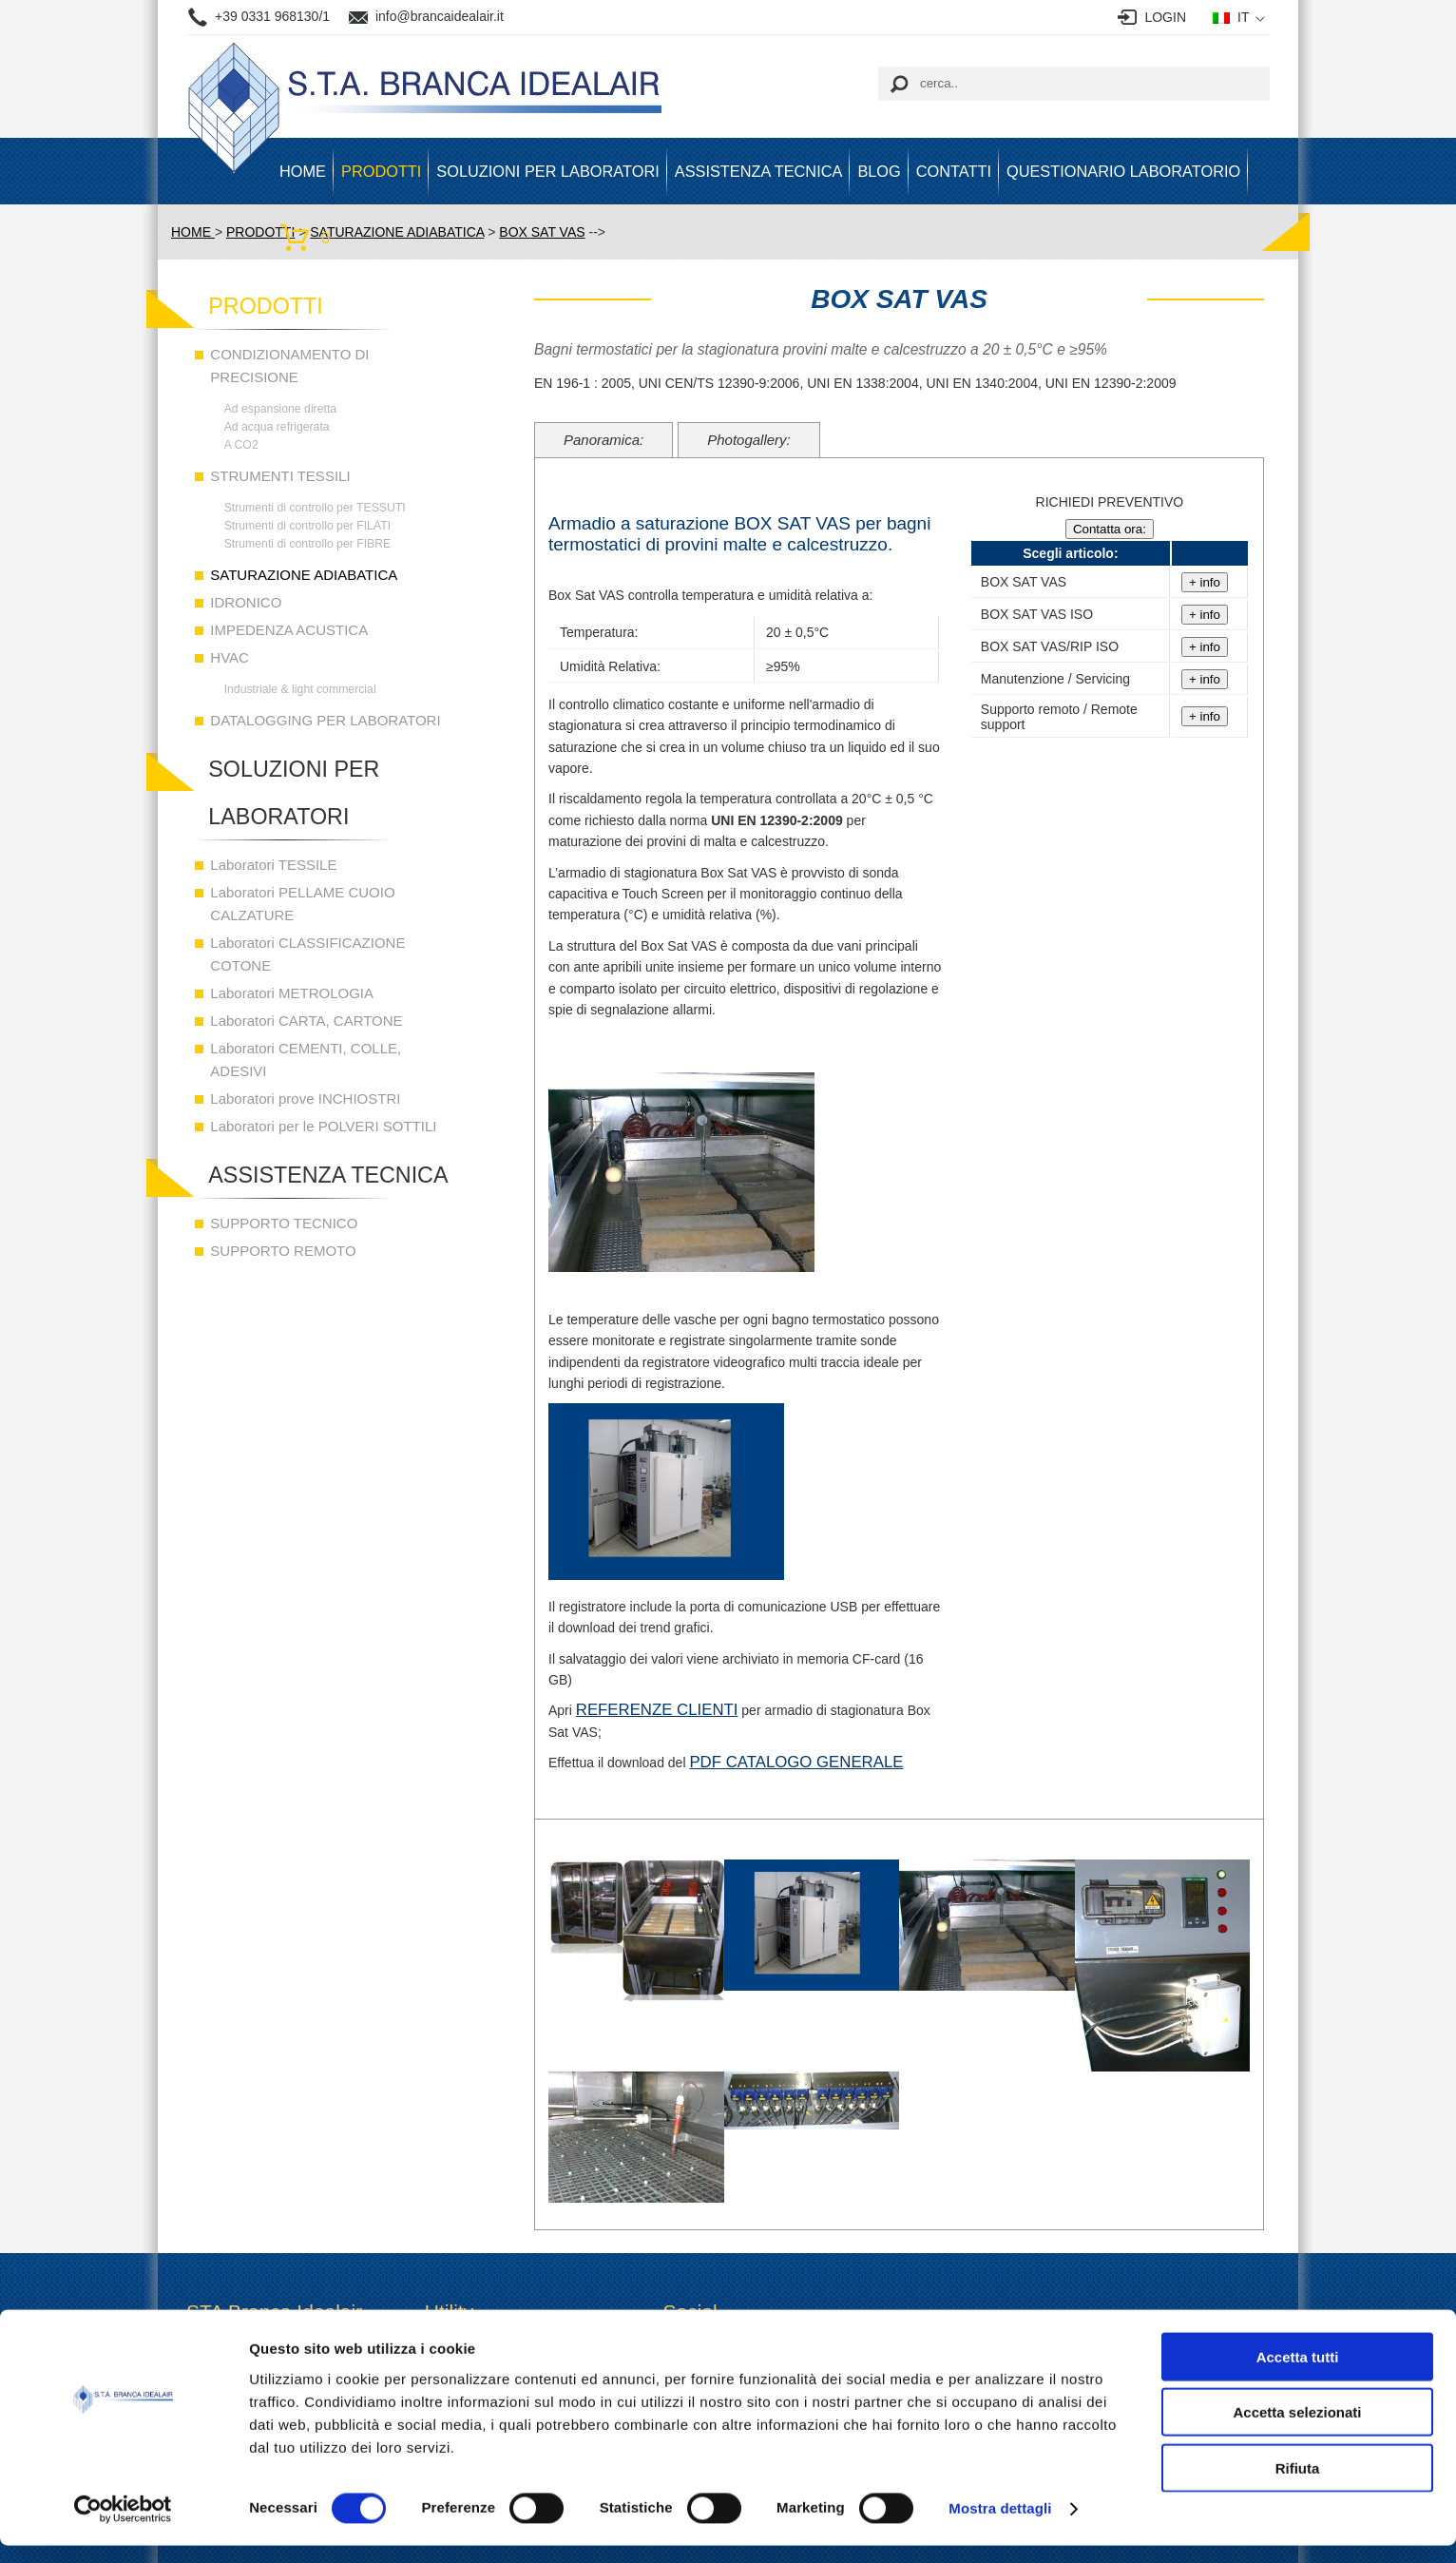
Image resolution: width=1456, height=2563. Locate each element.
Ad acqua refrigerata (277, 427)
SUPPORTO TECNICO (283, 1223)
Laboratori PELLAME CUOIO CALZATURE (302, 903)
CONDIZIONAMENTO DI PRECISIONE (289, 365)
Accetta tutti (1297, 2373)
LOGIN (1165, 17)
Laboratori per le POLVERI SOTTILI (323, 1126)
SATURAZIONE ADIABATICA (303, 575)
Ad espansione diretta (280, 408)
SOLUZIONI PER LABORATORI (547, 171)
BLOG (878, 171)
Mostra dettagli (999, 2525)
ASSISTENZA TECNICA (759, 171)
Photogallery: (749, 440)
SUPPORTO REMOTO (282, 1251)
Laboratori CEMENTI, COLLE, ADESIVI (305, 1059)
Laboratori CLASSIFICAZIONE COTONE (307, 954)
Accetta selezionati (1297, 2429)
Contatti (953, 171)
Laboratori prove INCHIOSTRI (305, 1098)
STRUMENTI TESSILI (280, 476)
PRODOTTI (381, 171)
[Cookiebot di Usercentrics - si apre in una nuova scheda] (123, 2526)
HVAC (229, 657)
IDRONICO (245, 602)
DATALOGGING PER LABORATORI (325, 720)
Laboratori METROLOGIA (292, 993)
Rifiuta (1297, 2484)
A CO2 (241, 445)
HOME (302, 171)
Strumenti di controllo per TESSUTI (315, 507)
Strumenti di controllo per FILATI (307, 525)
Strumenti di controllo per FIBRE (308, 543)
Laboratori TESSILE (273, 865)
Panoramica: (603, 440)
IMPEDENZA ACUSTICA (289, 630)
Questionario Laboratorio (1123, 171)
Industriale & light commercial (300, 689)
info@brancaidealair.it (439, 16)
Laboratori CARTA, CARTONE (306, 1020)
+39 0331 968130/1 (272, 16)
